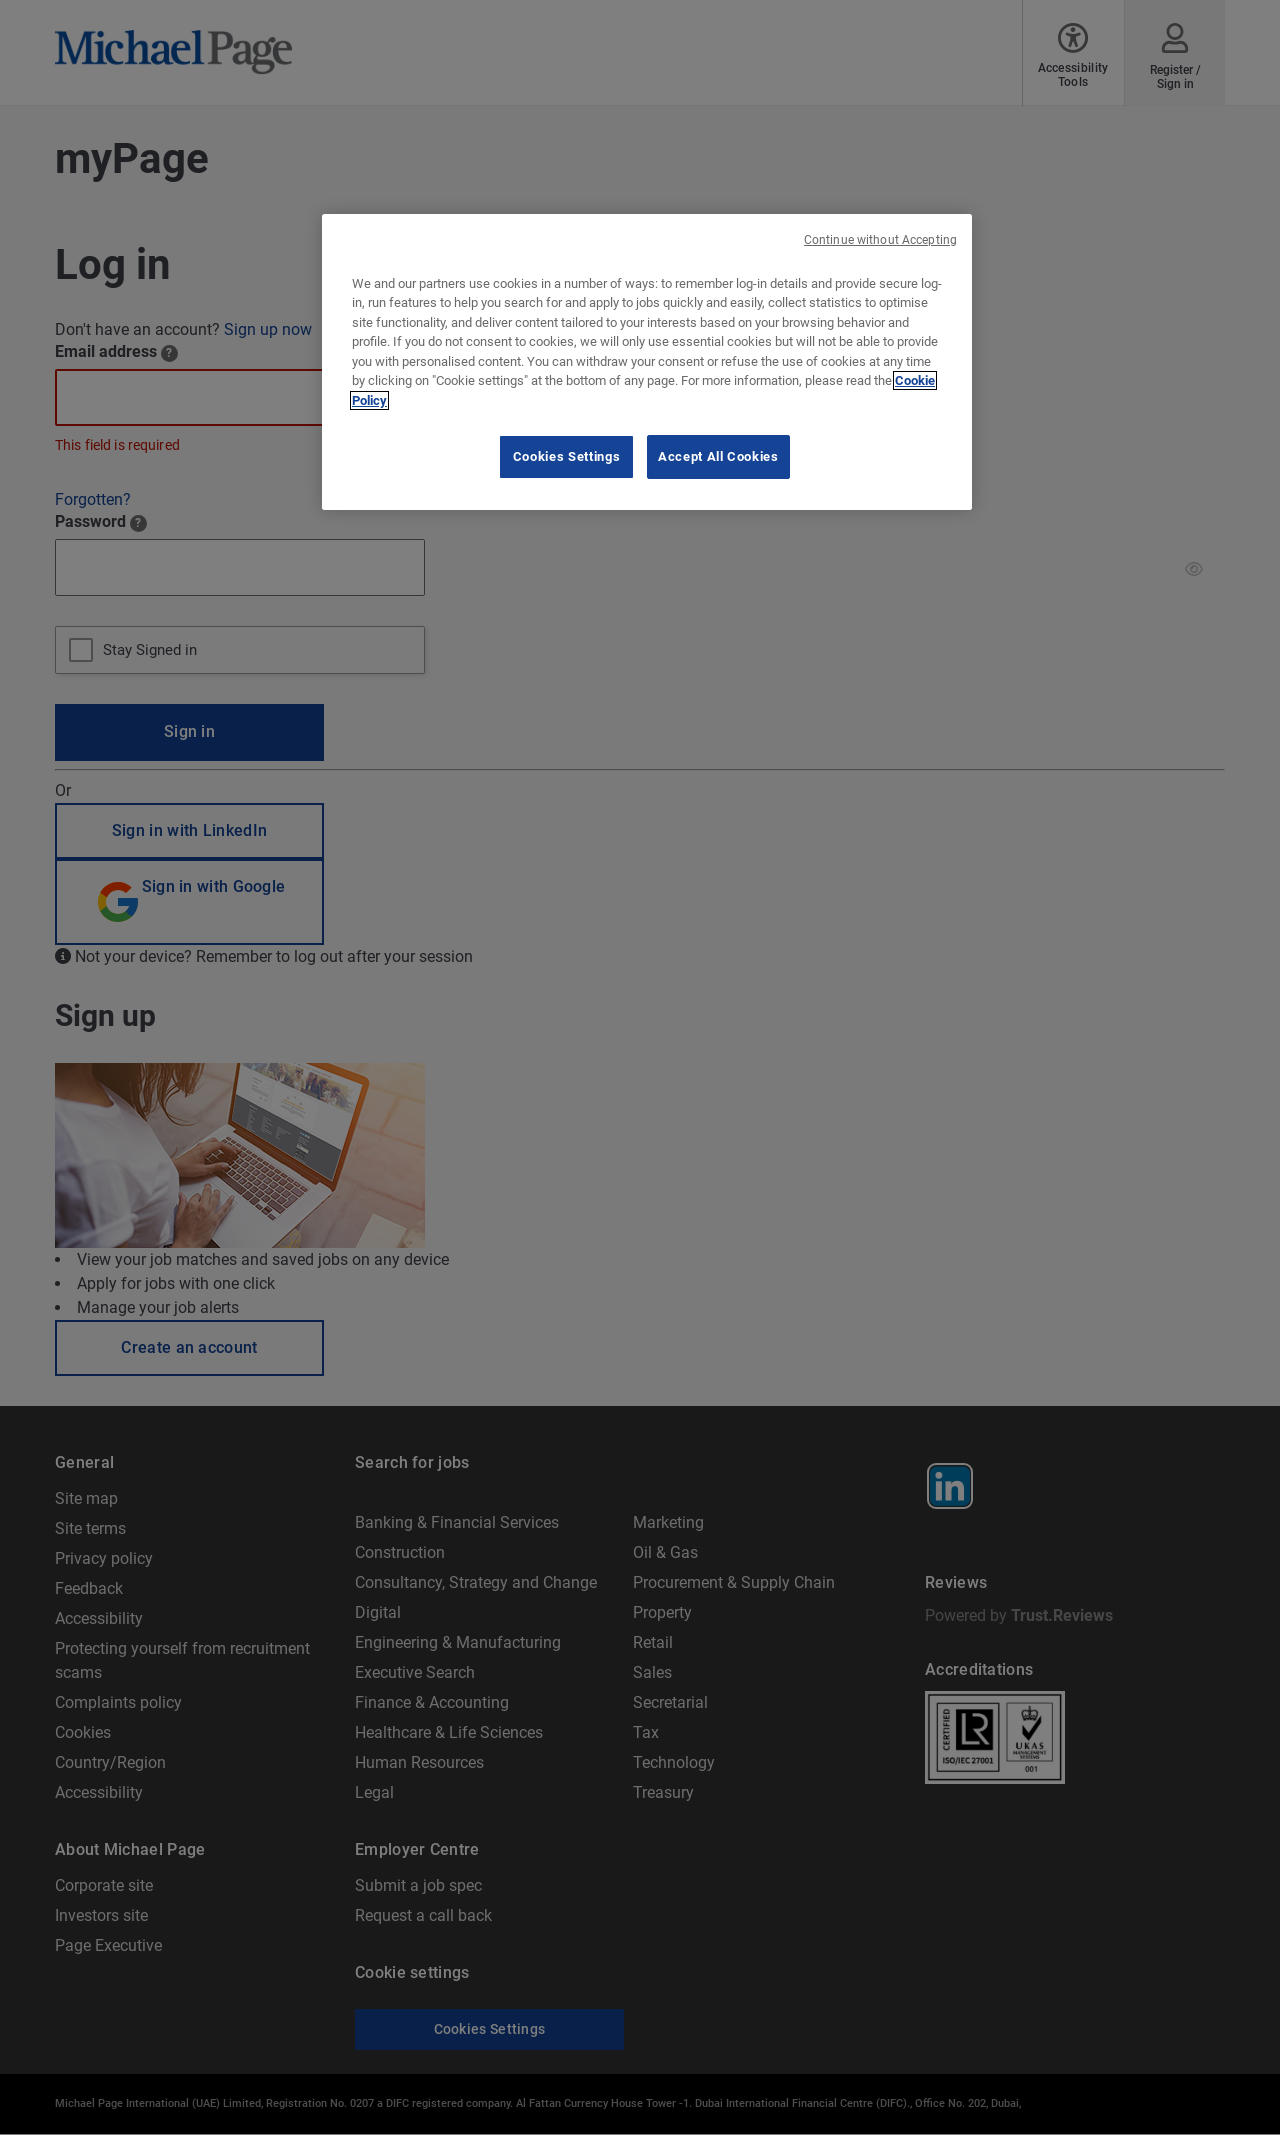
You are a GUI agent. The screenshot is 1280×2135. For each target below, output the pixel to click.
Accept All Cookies (718, 456)
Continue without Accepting (880, 240)
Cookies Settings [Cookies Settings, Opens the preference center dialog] (566, 456)
